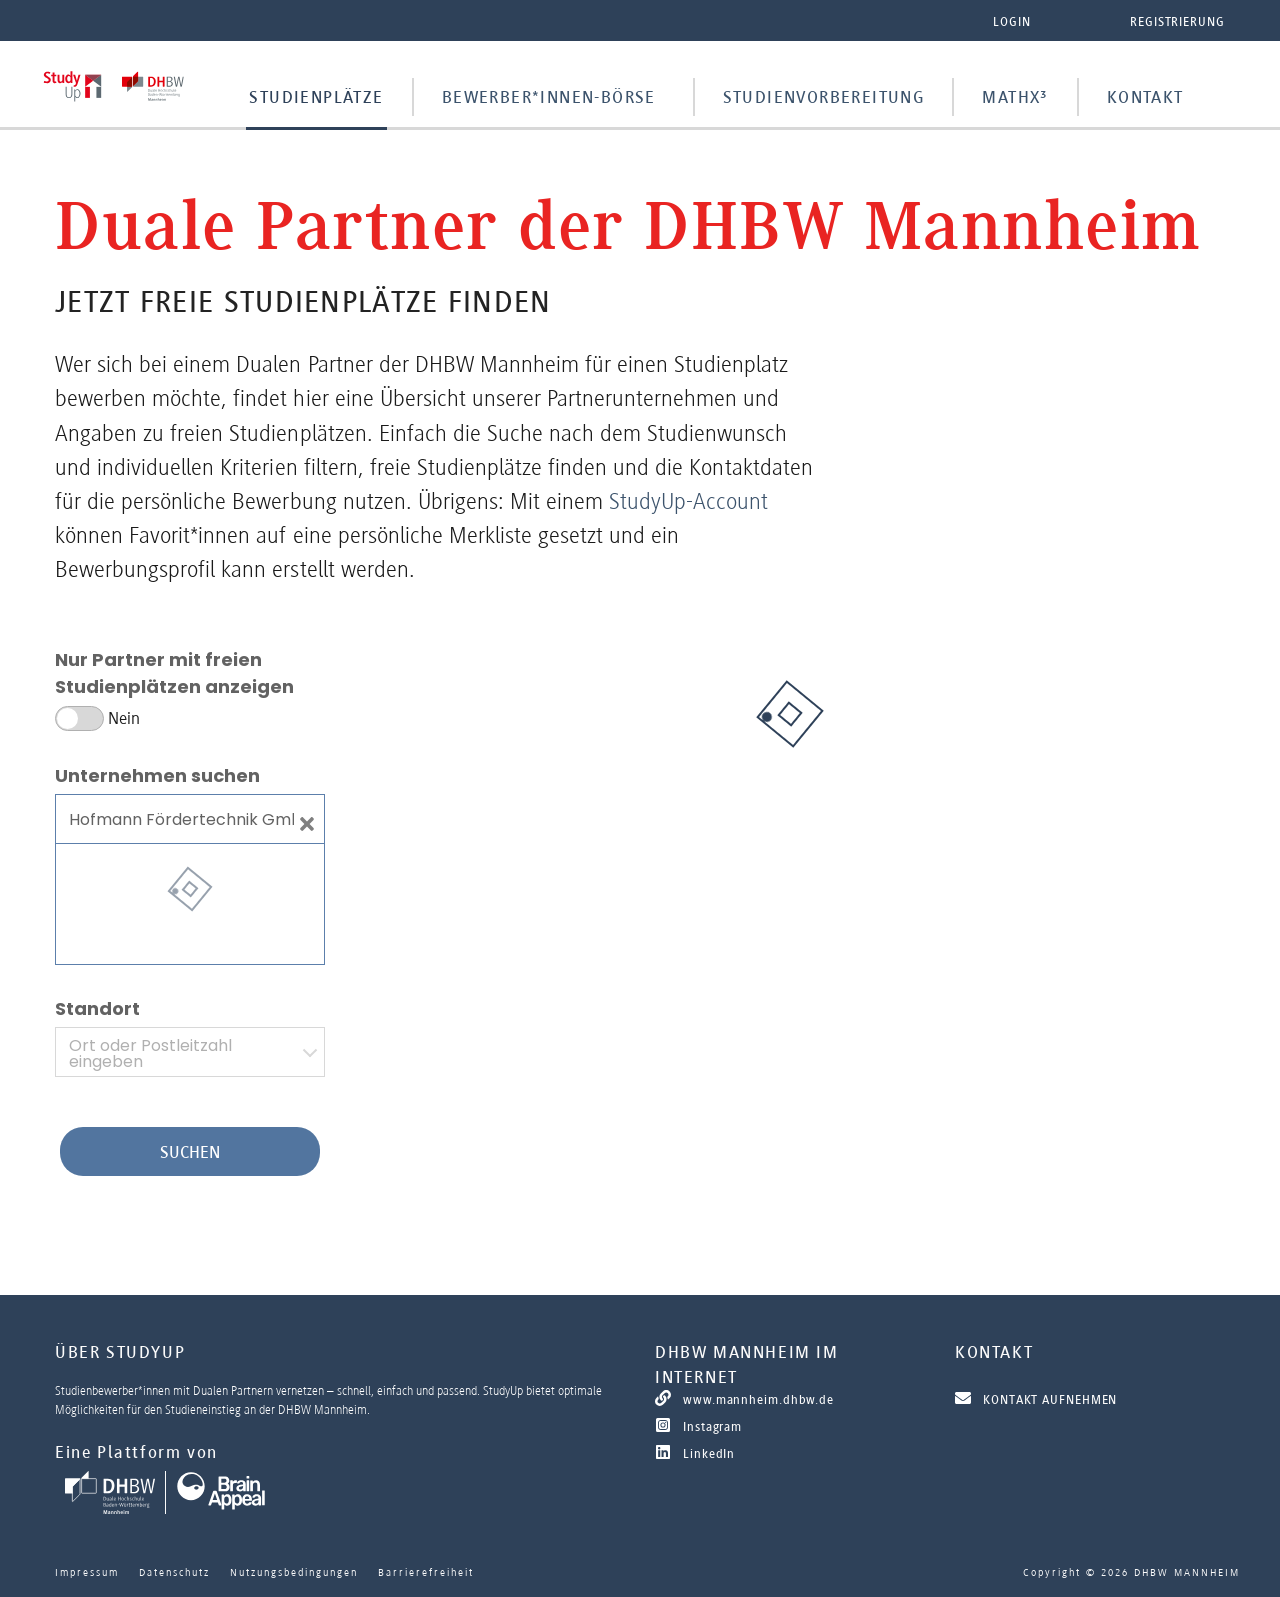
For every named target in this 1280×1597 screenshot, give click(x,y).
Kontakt (1145, 97)
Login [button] (1012, 21)
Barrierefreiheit (426, 1572)
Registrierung (1177, 21)
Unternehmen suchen (157, 775)
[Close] (307, 819)
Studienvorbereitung (824, 97)
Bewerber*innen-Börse (549, 97)
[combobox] (190, 1052)
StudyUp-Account (688, 501)
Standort (97, 1008)
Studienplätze (316, 97)
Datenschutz (174, 1572)
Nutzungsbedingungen (294, 1572)
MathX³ (1015, 97)
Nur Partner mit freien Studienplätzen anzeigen (174, 673)
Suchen (190, 1152)
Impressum (87, 1572)
